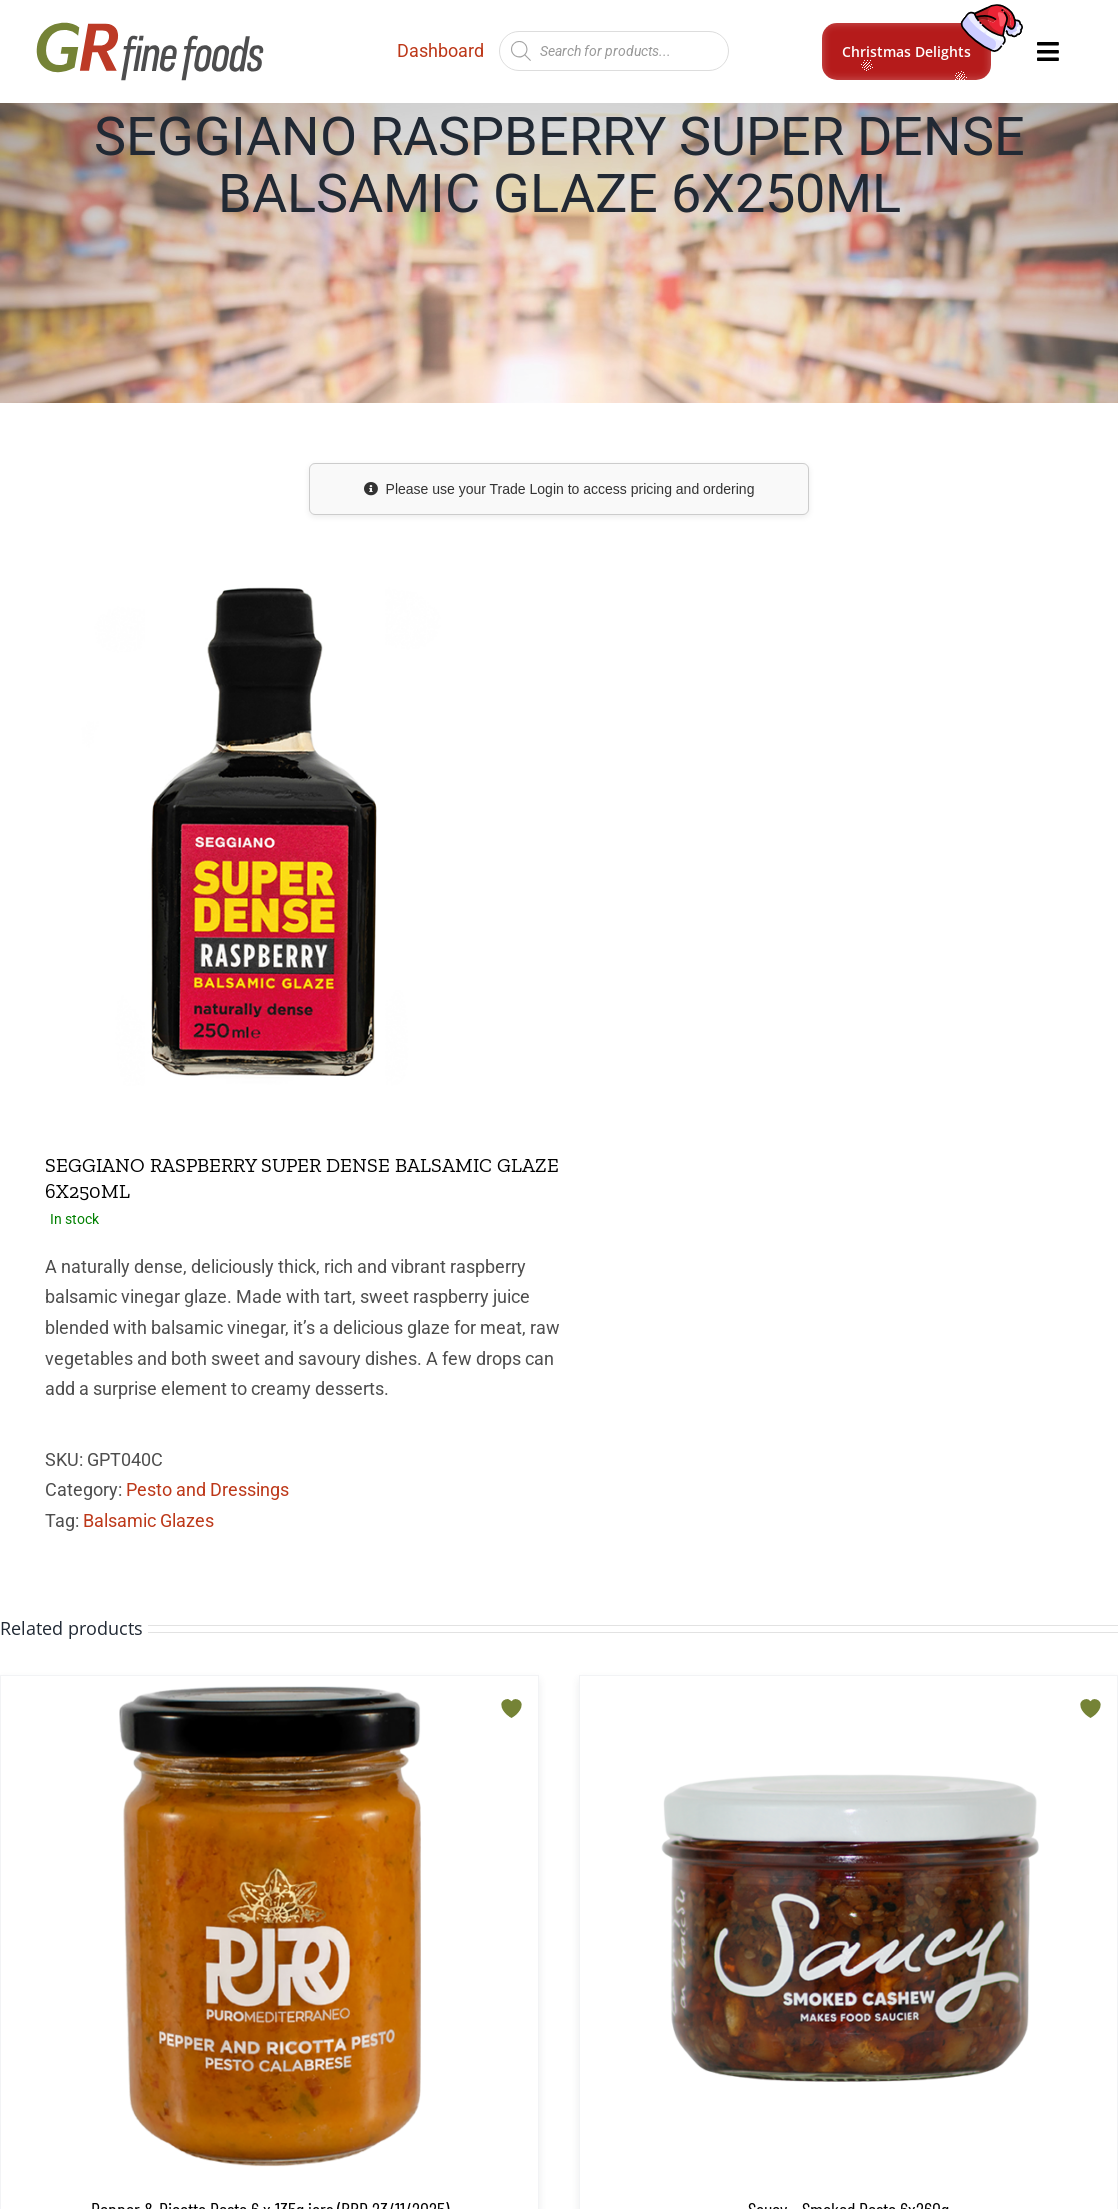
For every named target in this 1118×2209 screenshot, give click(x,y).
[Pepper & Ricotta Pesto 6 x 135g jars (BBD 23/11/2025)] (269, 1926)
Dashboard (440, 50)
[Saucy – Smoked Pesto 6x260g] (848, 1926)
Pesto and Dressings (207, 1489)
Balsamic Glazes (148, 1520)
